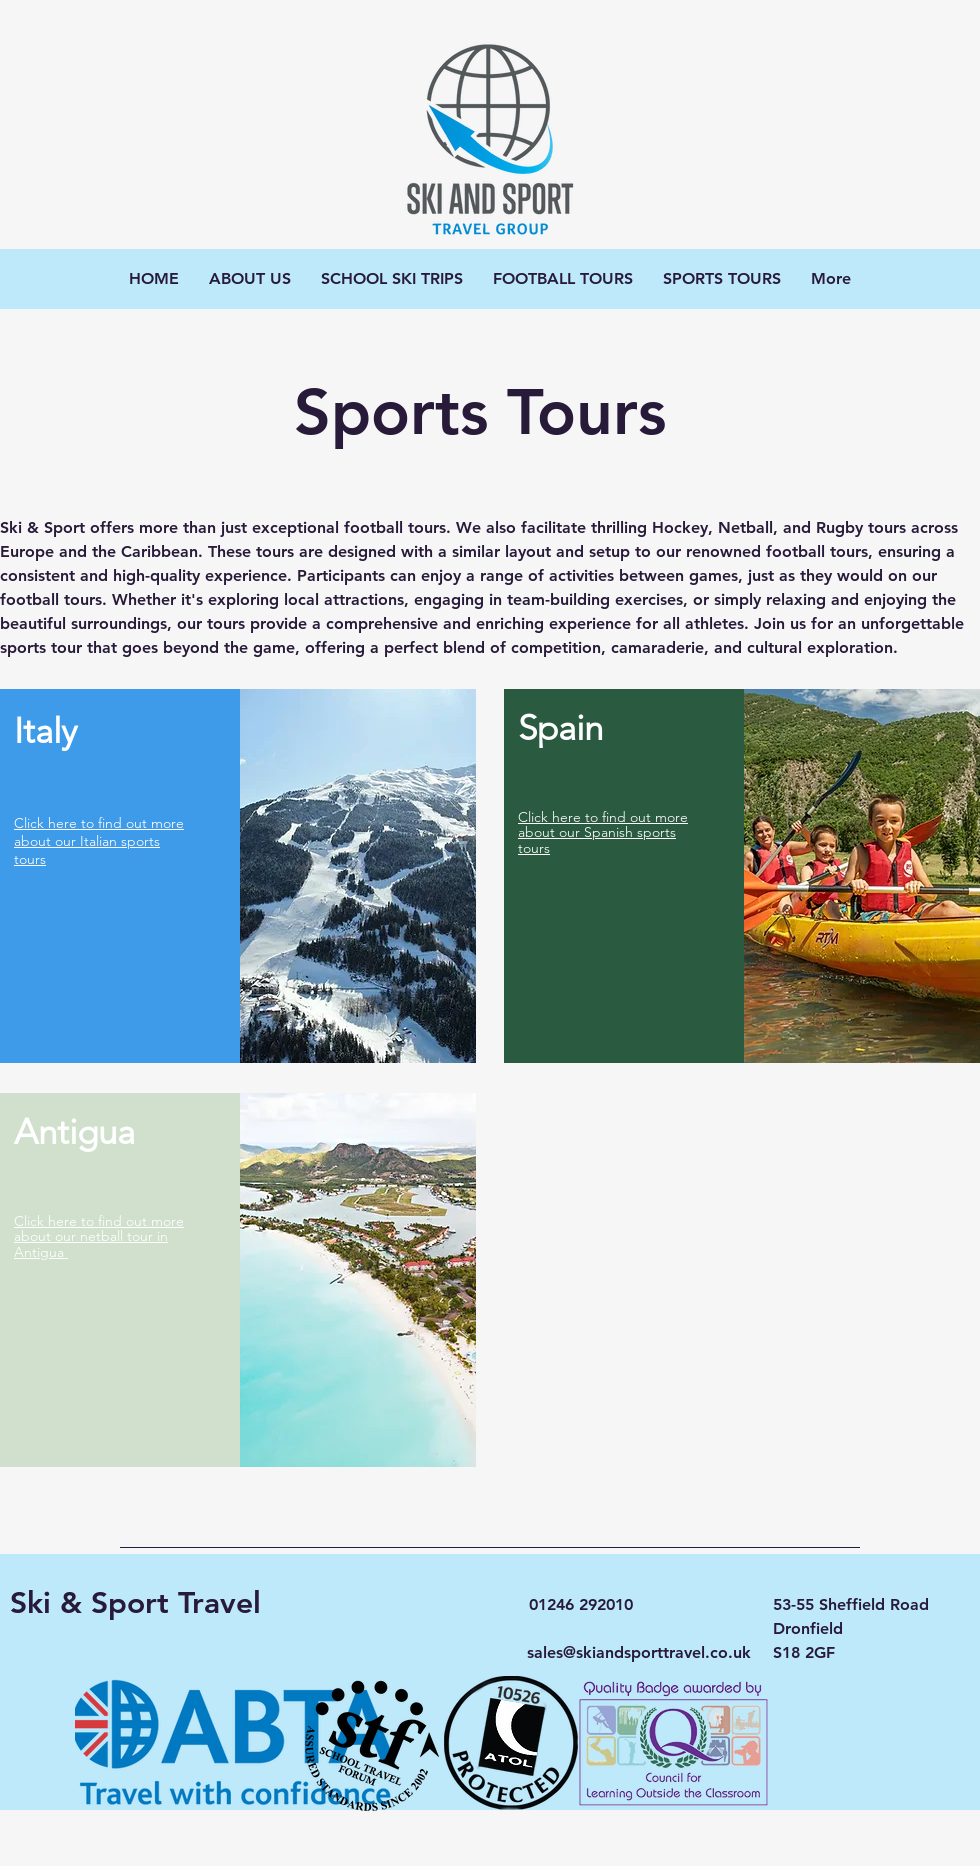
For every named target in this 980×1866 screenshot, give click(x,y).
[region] (238, 876)
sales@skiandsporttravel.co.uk (639, 1652)
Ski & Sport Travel (135, 1603)
